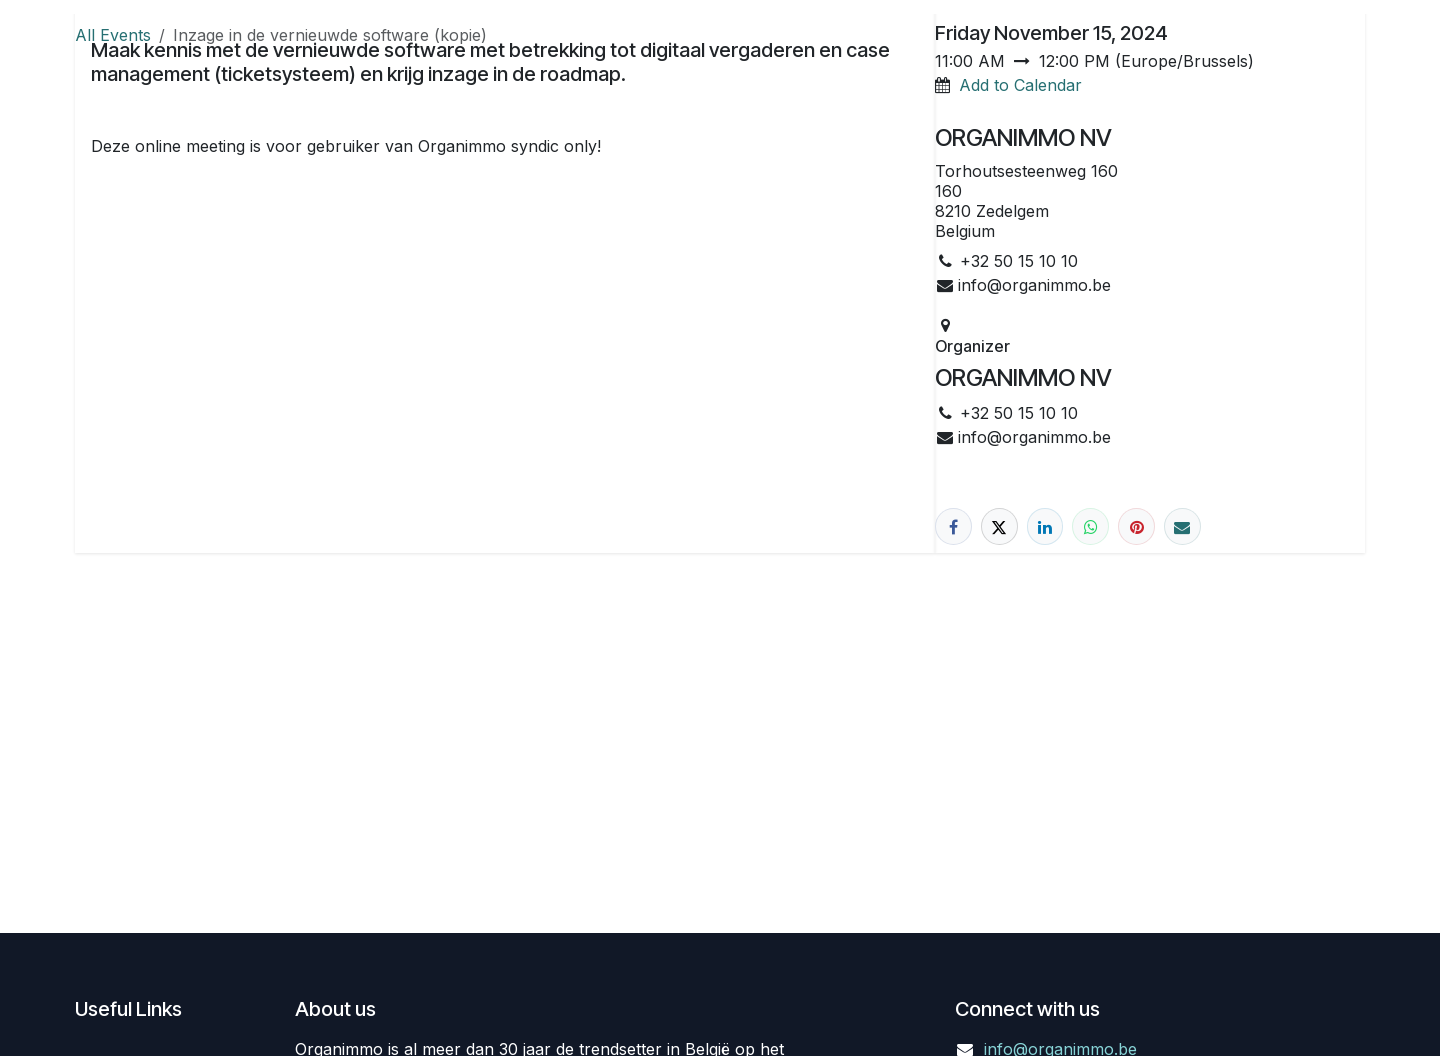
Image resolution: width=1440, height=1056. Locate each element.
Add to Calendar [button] (1020, 85)
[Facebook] (953, 526)
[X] (999, 526)
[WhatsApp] (1090, 526)
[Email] (1182, 526)
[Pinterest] (1136, 526)
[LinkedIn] (1045, 526)
